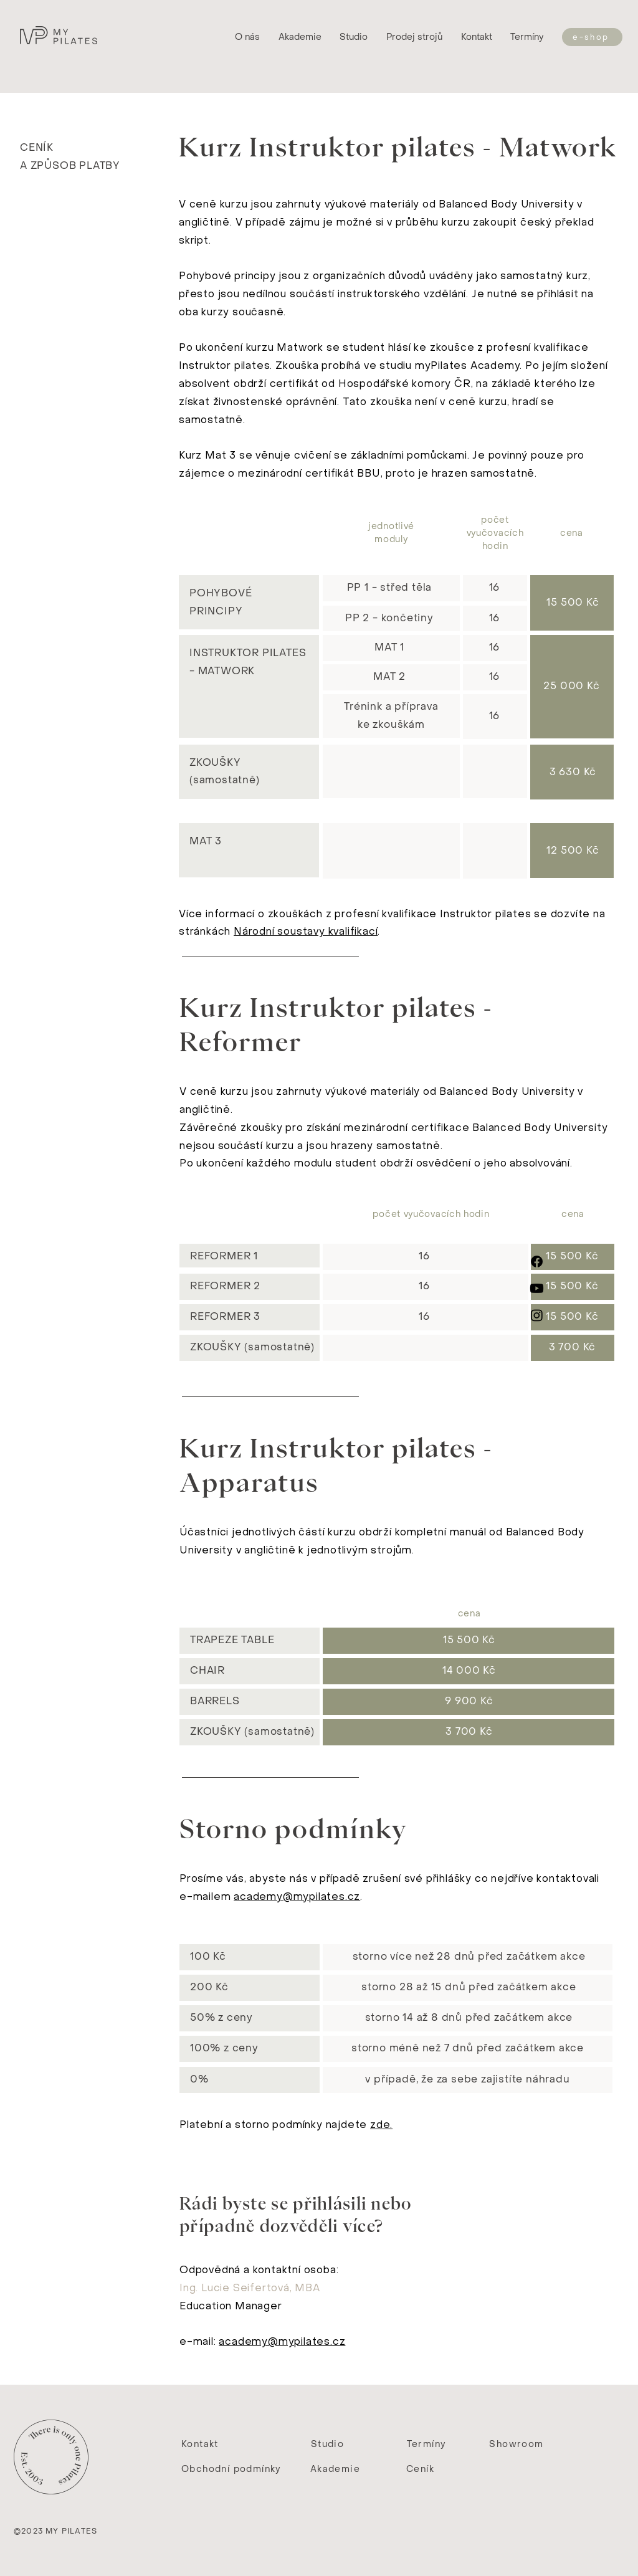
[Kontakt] (201, 2444)
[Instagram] (537, 1315)
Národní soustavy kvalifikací (306, 931)
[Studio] (329, 2444)
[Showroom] (517, 2444)
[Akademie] (336, 2469)
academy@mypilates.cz (297, 1896)
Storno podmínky (293, 1828)
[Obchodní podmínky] (232, 2469)
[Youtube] (537, 1288)
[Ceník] (421, 2469)
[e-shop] (592, 37)
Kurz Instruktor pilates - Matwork (398, 147)
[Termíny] (527, 37)
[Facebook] (537, 1261)
